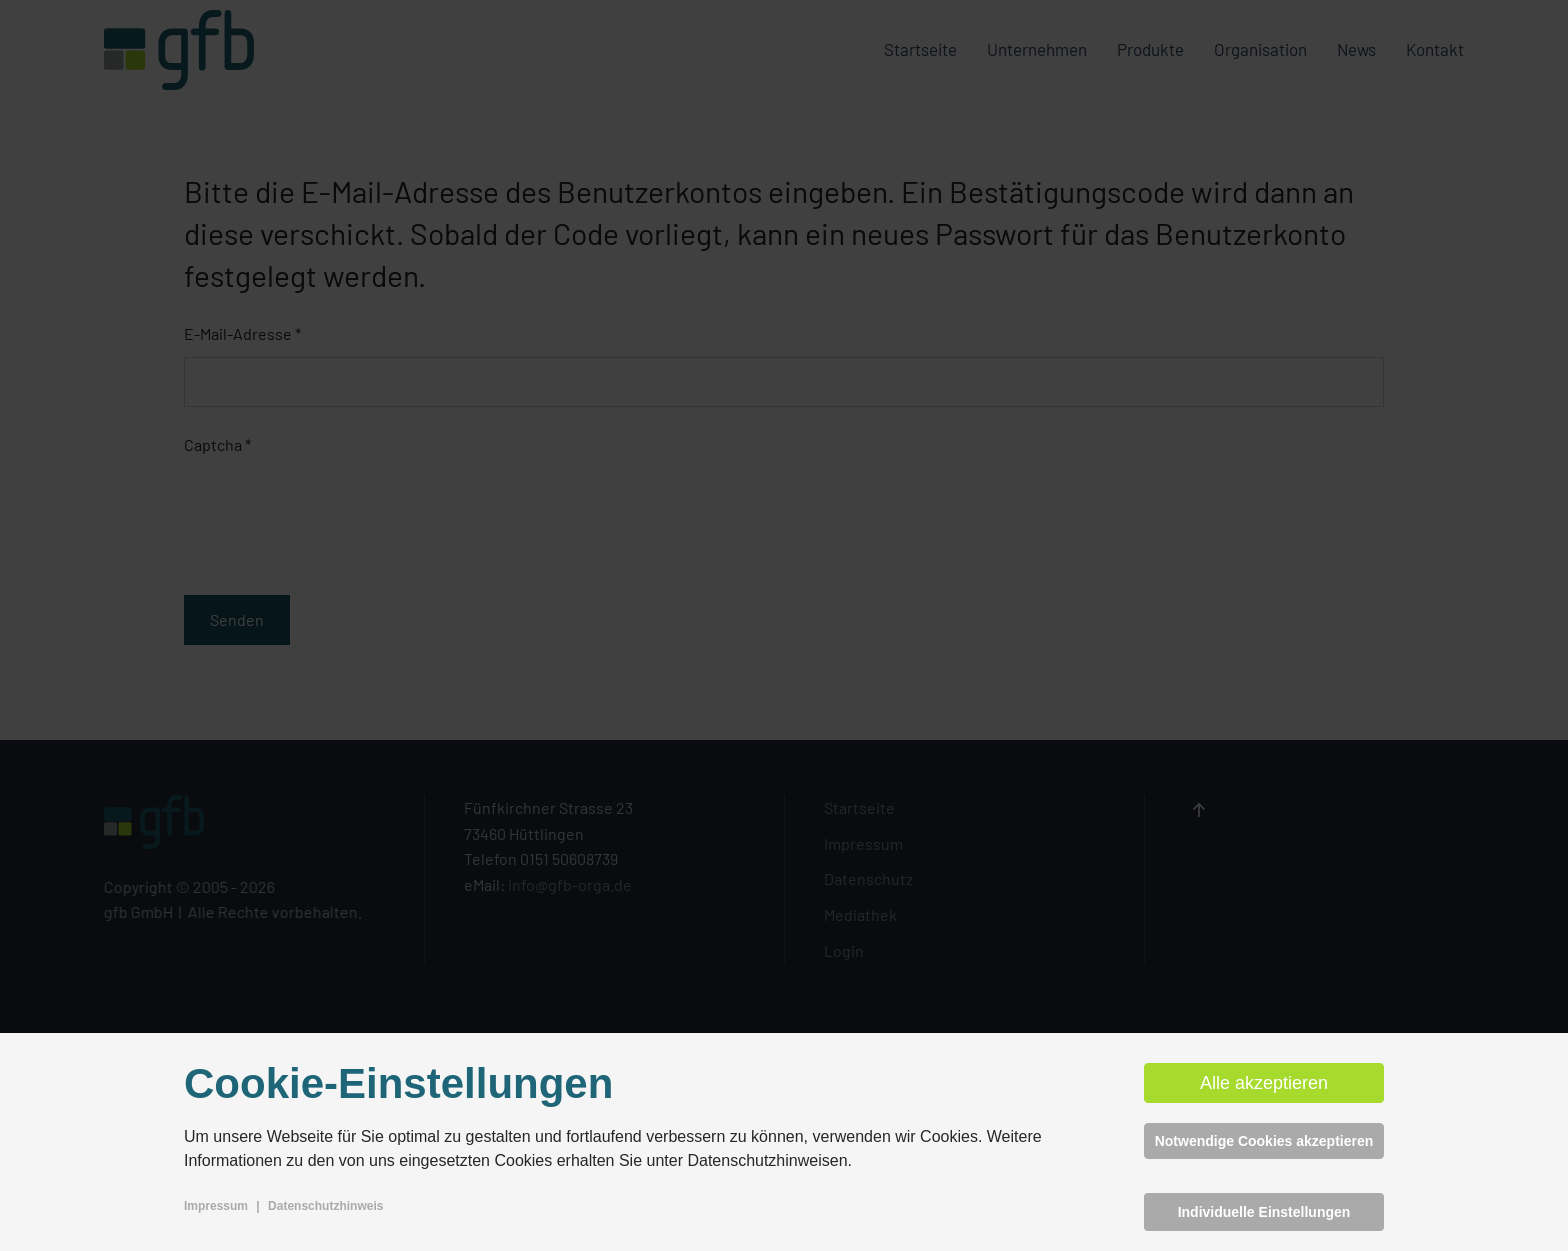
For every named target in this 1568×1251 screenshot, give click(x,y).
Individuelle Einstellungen (1264, 1212)
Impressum (216, 1206)
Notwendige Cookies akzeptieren (1264, 1141)
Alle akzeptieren (1264, 1083)
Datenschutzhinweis (325, 1206)
